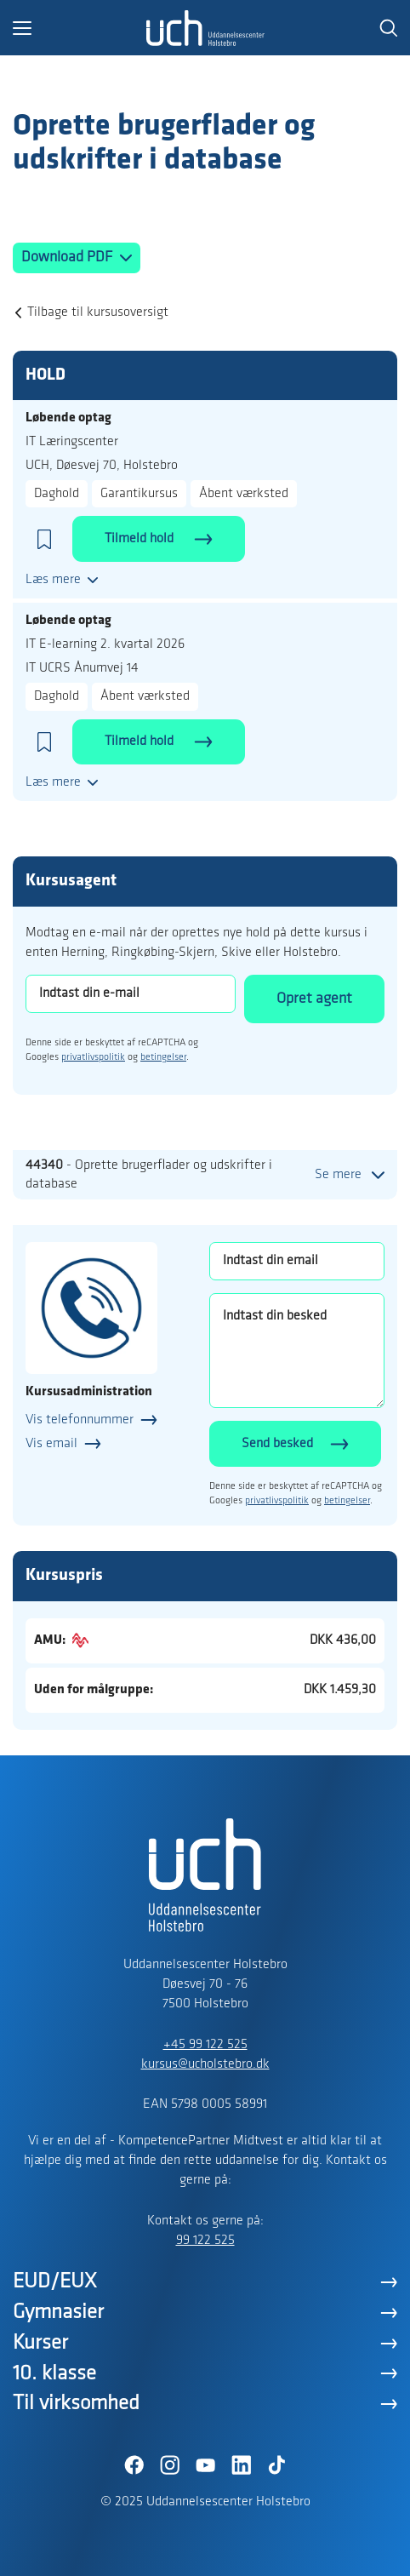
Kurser (40, 2343)
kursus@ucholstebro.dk (205, 2064)
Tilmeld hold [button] (141, 539)
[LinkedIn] (241, 2465)
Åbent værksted (243, 494)
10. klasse (54, 2373)
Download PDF (68, 257)
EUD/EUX (55, 2282)
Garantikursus (139, 494)
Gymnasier (58, 2312)
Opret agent (314, 999)
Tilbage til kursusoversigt (97, 312)
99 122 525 (205, 2240)
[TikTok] (276, 2465)
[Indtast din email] (296, 1261)
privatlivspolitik (93, 1057)
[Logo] (205, 28)
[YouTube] (205, 2465)
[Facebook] (133, 2465)
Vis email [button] (51, 1444)
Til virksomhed (76, 2403)
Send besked (277, 1444)
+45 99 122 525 (205, 2045)
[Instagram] (169, 2465)
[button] (79, 28)
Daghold (56, 494)
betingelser (163, 1057)
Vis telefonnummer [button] (80, 1420)
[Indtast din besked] (296, 1350)
